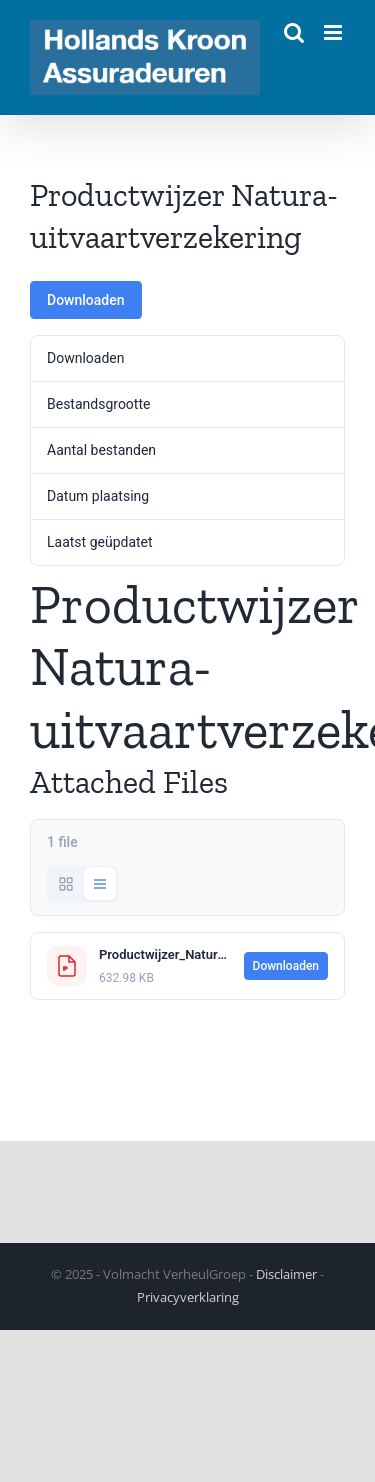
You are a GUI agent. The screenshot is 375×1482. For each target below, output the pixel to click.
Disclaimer (286, 1274)
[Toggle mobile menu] (334, 32)
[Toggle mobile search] (294, 32)
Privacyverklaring (188, 1297)
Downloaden (86, 300)
